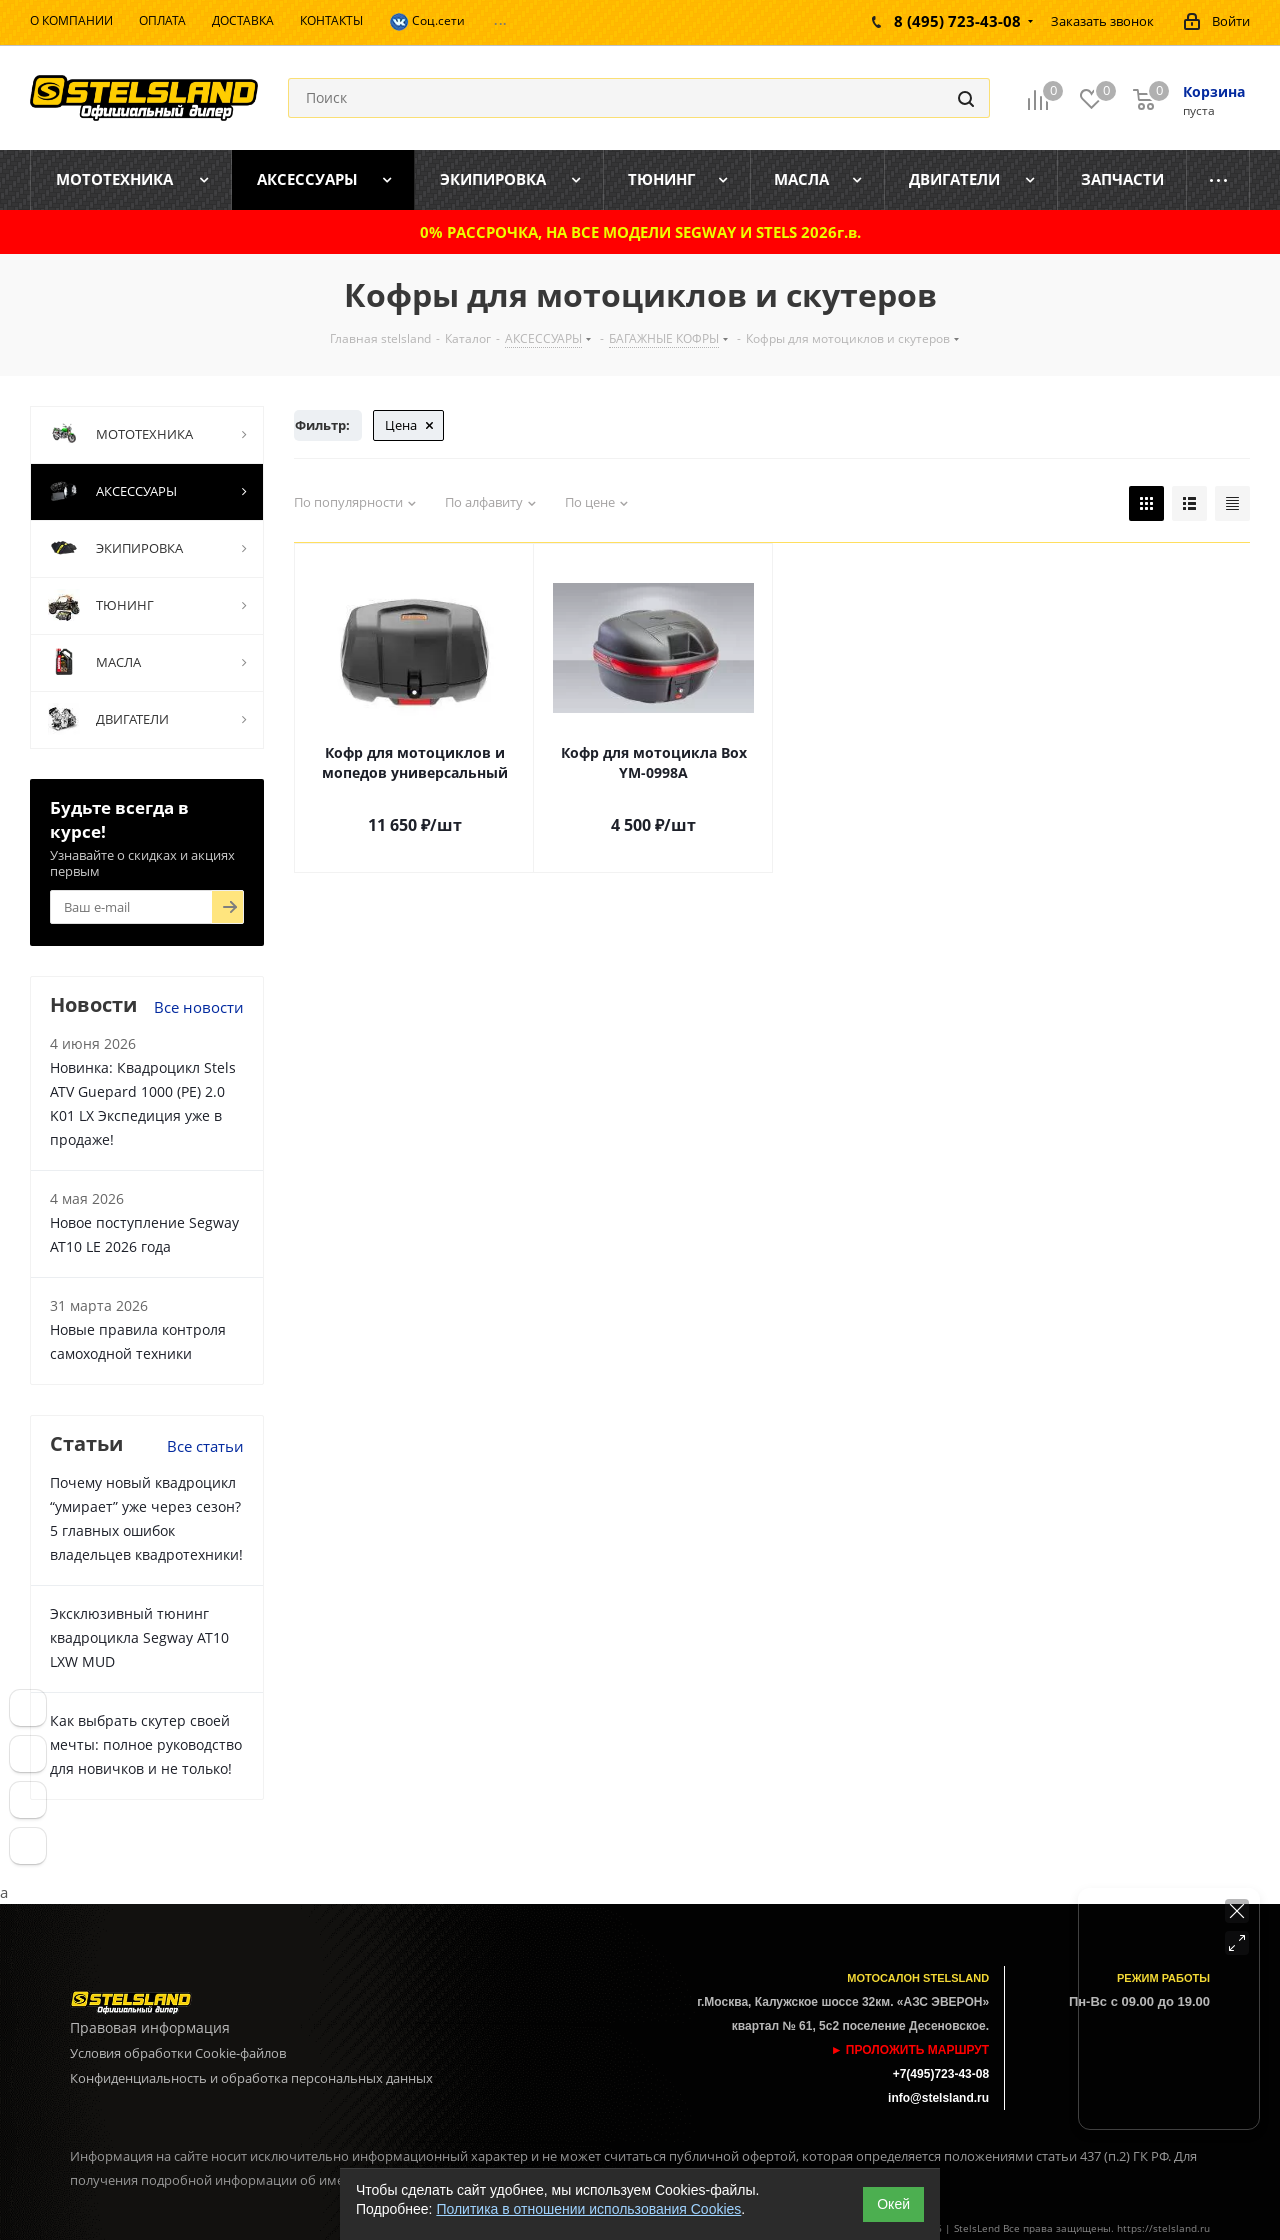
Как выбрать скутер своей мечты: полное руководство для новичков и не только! (146, 1744)
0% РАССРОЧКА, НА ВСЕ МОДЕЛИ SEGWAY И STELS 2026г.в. (640, 232)
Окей (893, 2204)
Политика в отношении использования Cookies (588, 2209)
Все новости (199, 1007)
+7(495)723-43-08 (941, 2074)
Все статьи (205, 1446)
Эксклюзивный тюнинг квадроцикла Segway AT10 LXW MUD (139, 1637)
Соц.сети (427, 22)
